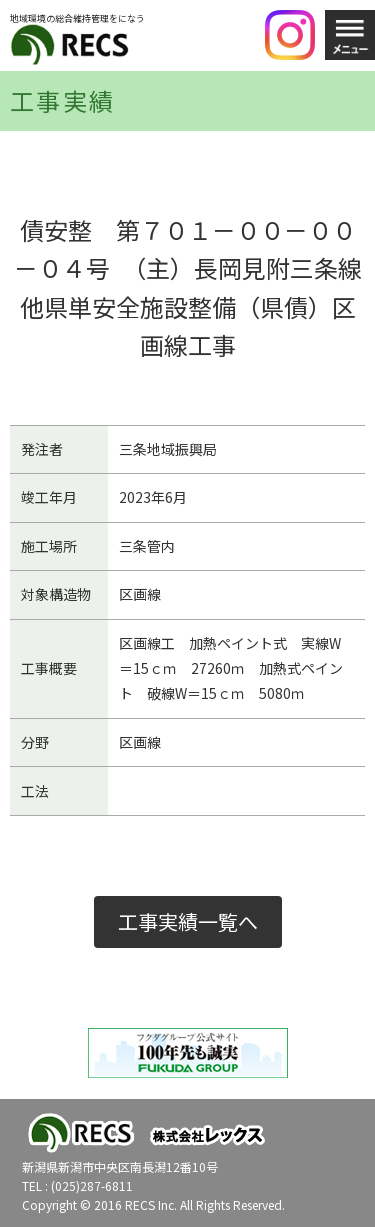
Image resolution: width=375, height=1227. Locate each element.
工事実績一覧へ (188, 921)
